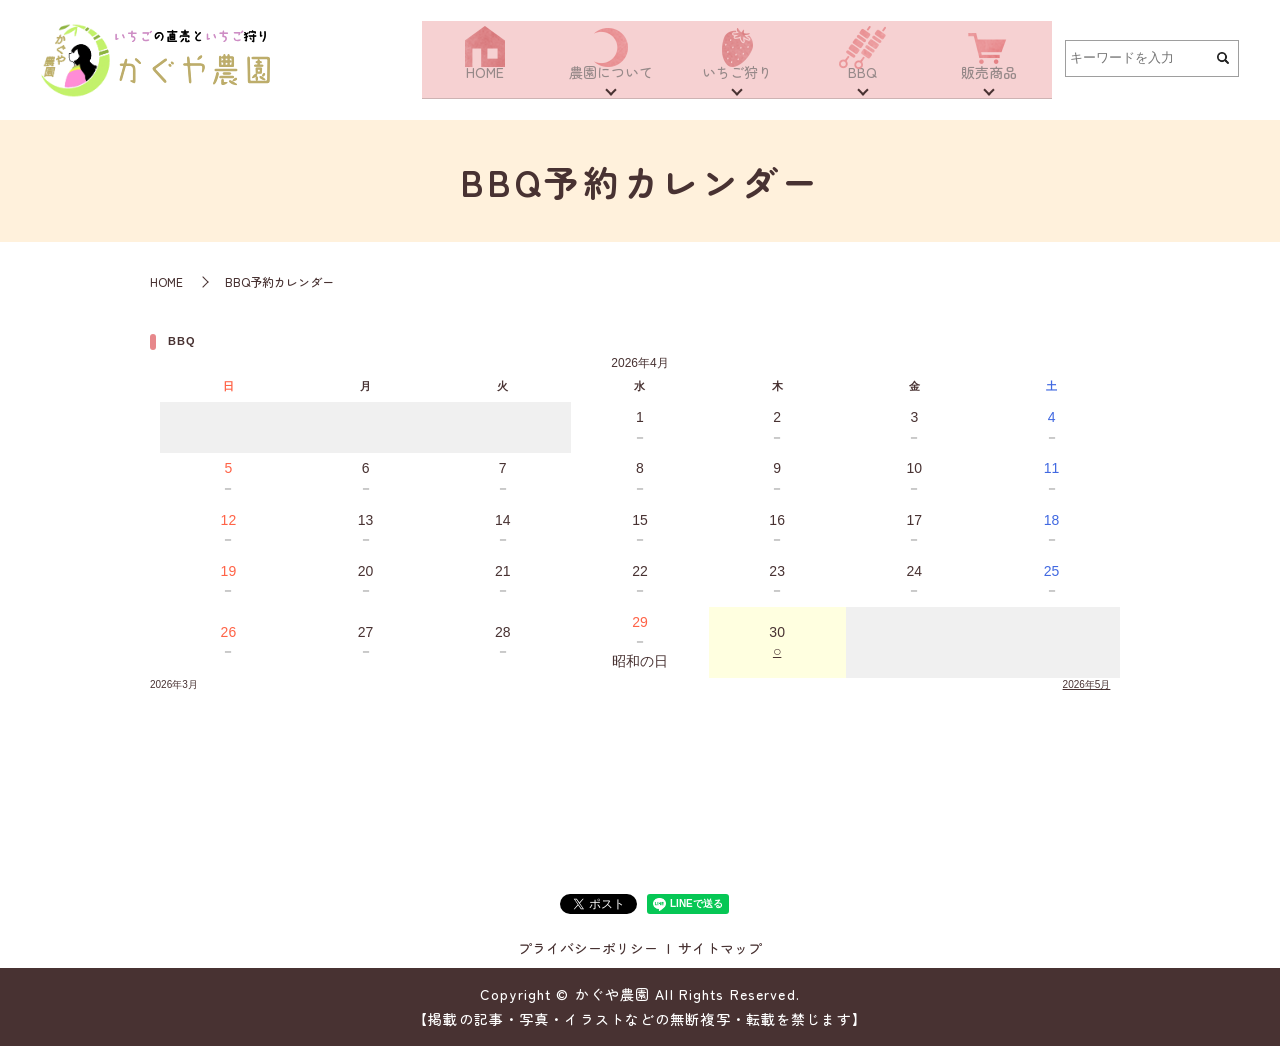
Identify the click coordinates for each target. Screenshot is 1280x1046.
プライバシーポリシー (588, 948)
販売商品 (989, 82)
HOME (485, 82)
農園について (611, 82)
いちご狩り (737, 82)
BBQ (862, 82)
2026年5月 (1087, 684)
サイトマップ (720, 948)
